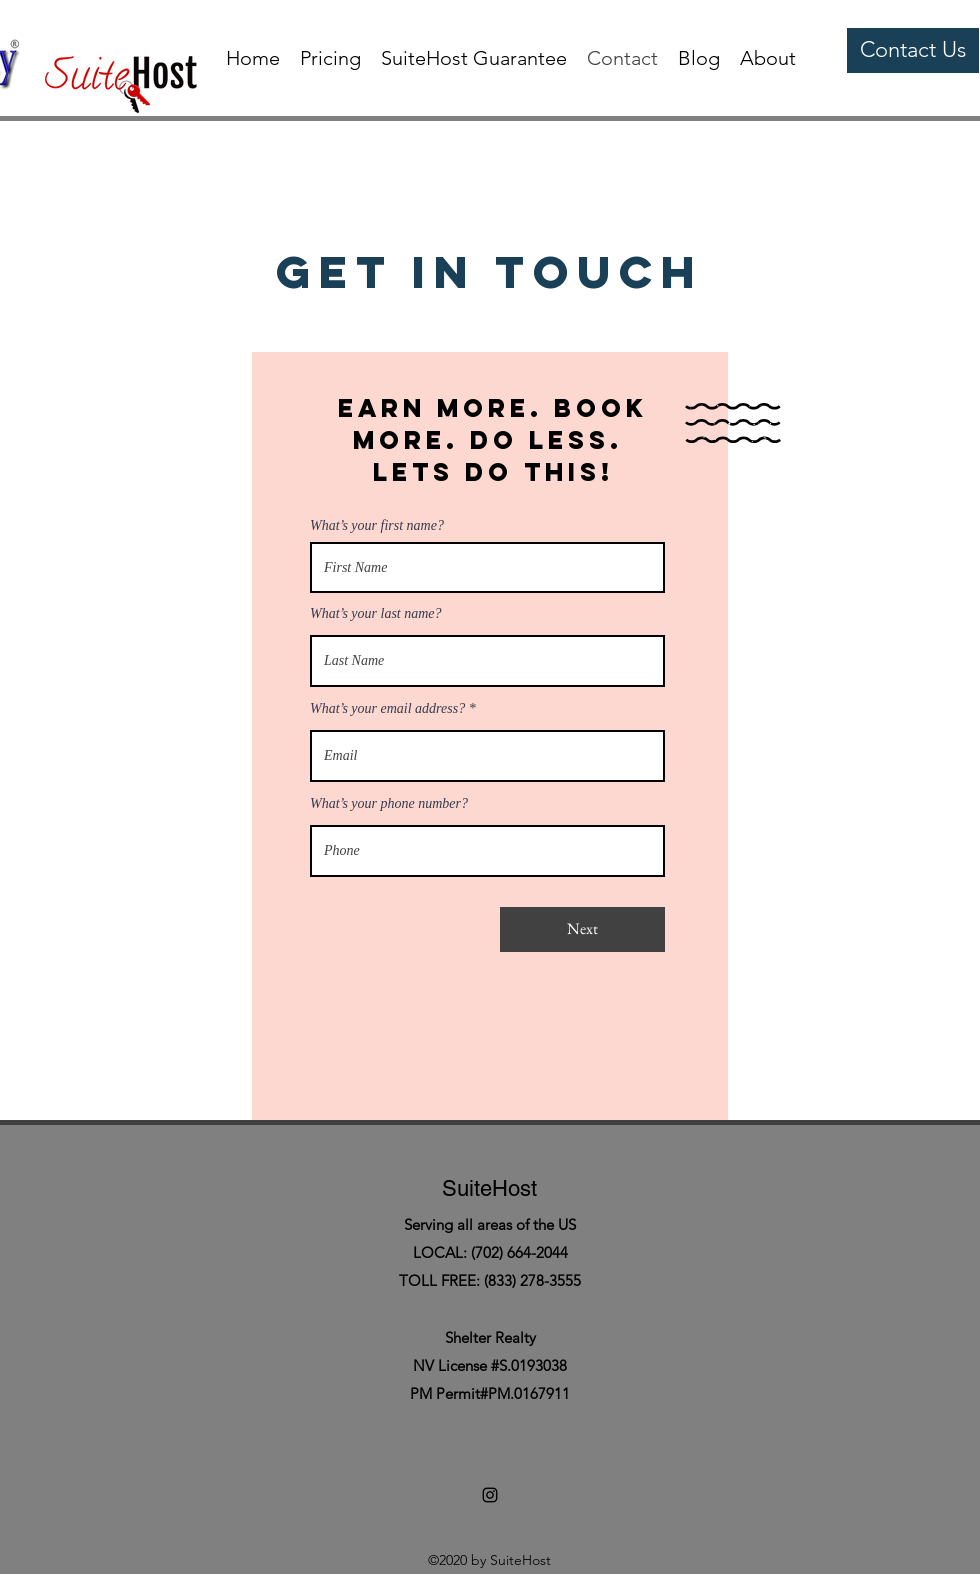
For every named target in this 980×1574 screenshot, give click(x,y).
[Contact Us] (913, 50)
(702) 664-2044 (519, 1252)
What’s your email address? (387, 709)
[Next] (582, 929)
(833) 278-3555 (532, 1280)
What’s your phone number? (389, 804)
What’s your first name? (377, 526)
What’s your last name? (376, 614)
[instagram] (752, 30)
